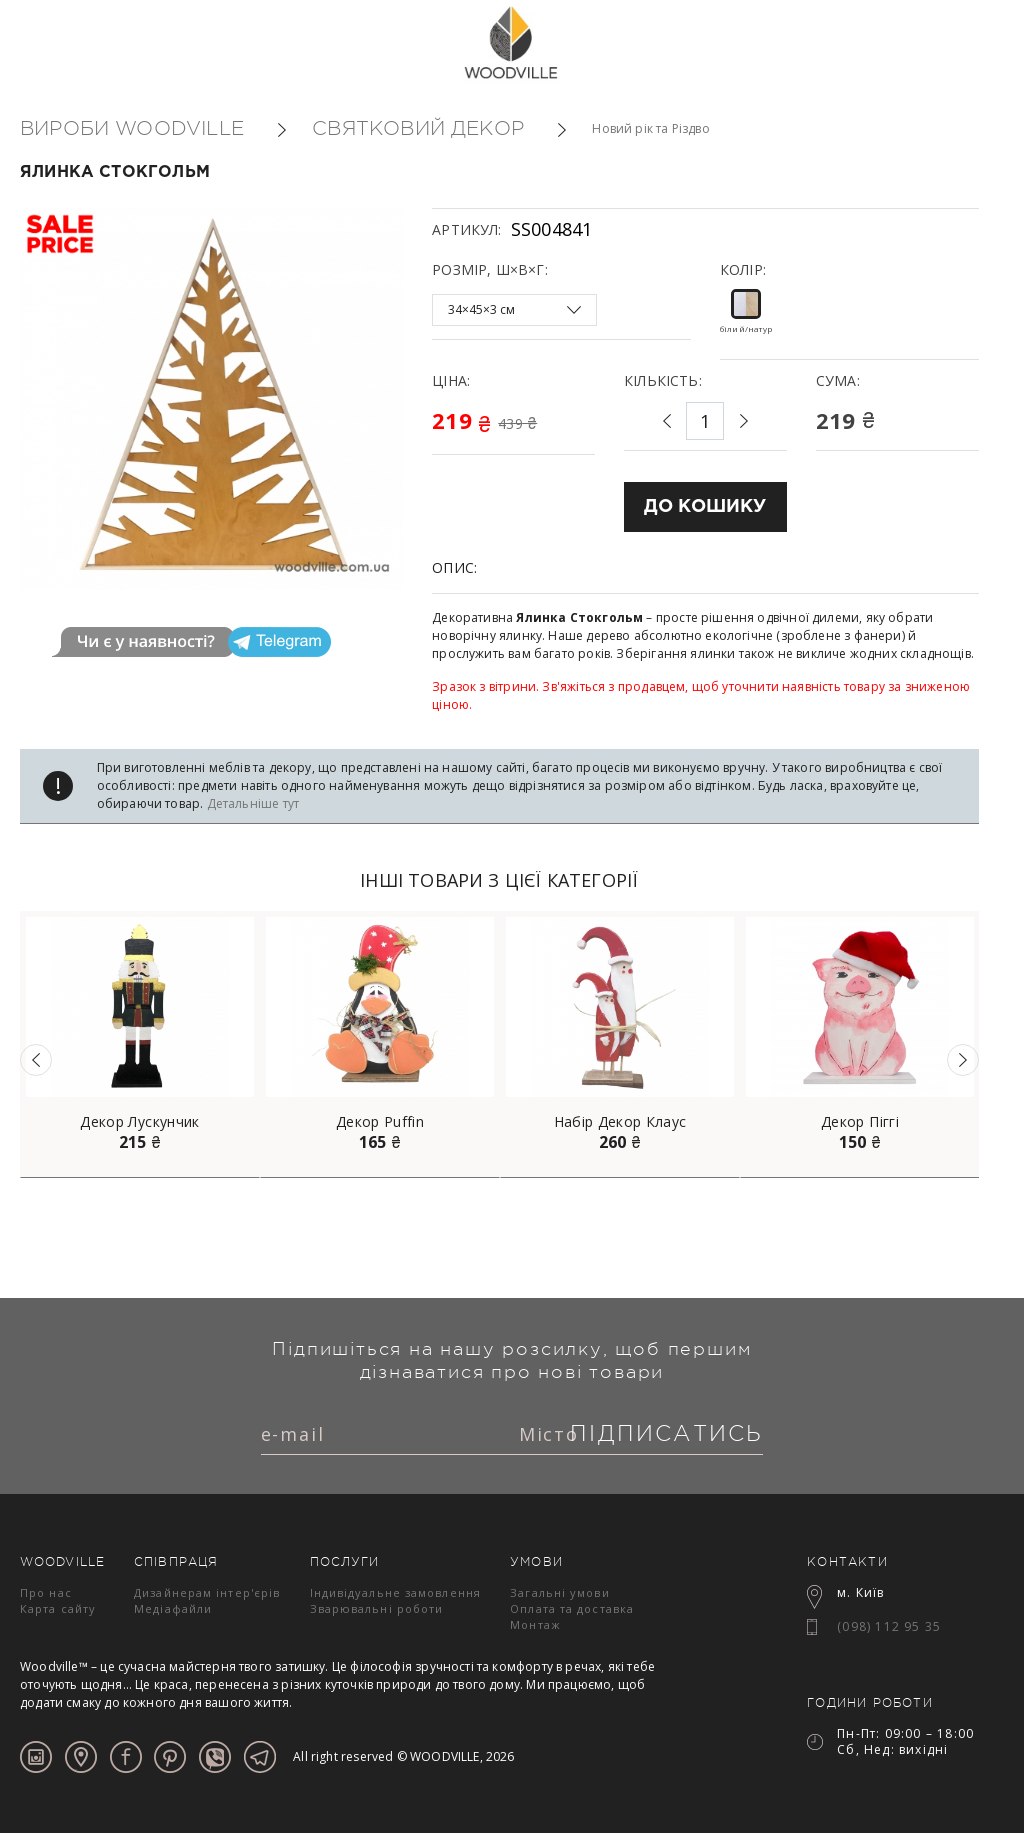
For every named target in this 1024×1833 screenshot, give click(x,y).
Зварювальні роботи (377, 1608)
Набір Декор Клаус (620, 1122)
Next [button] (963, 1060)
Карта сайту (58, 1608)
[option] (140, 1044)
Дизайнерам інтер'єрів (207, 1592)
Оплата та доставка (572, 1608)
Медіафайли (173, 1608)
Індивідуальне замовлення (395, 1592)
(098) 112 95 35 (889, 1626)
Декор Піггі (860, 1122)
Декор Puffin (380, 1122)
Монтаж (535, 1624)
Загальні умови (559, 1592)
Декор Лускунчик (139, 1122)
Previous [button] (36, 1060)
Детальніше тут (253, 803)
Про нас (46, 1592)
